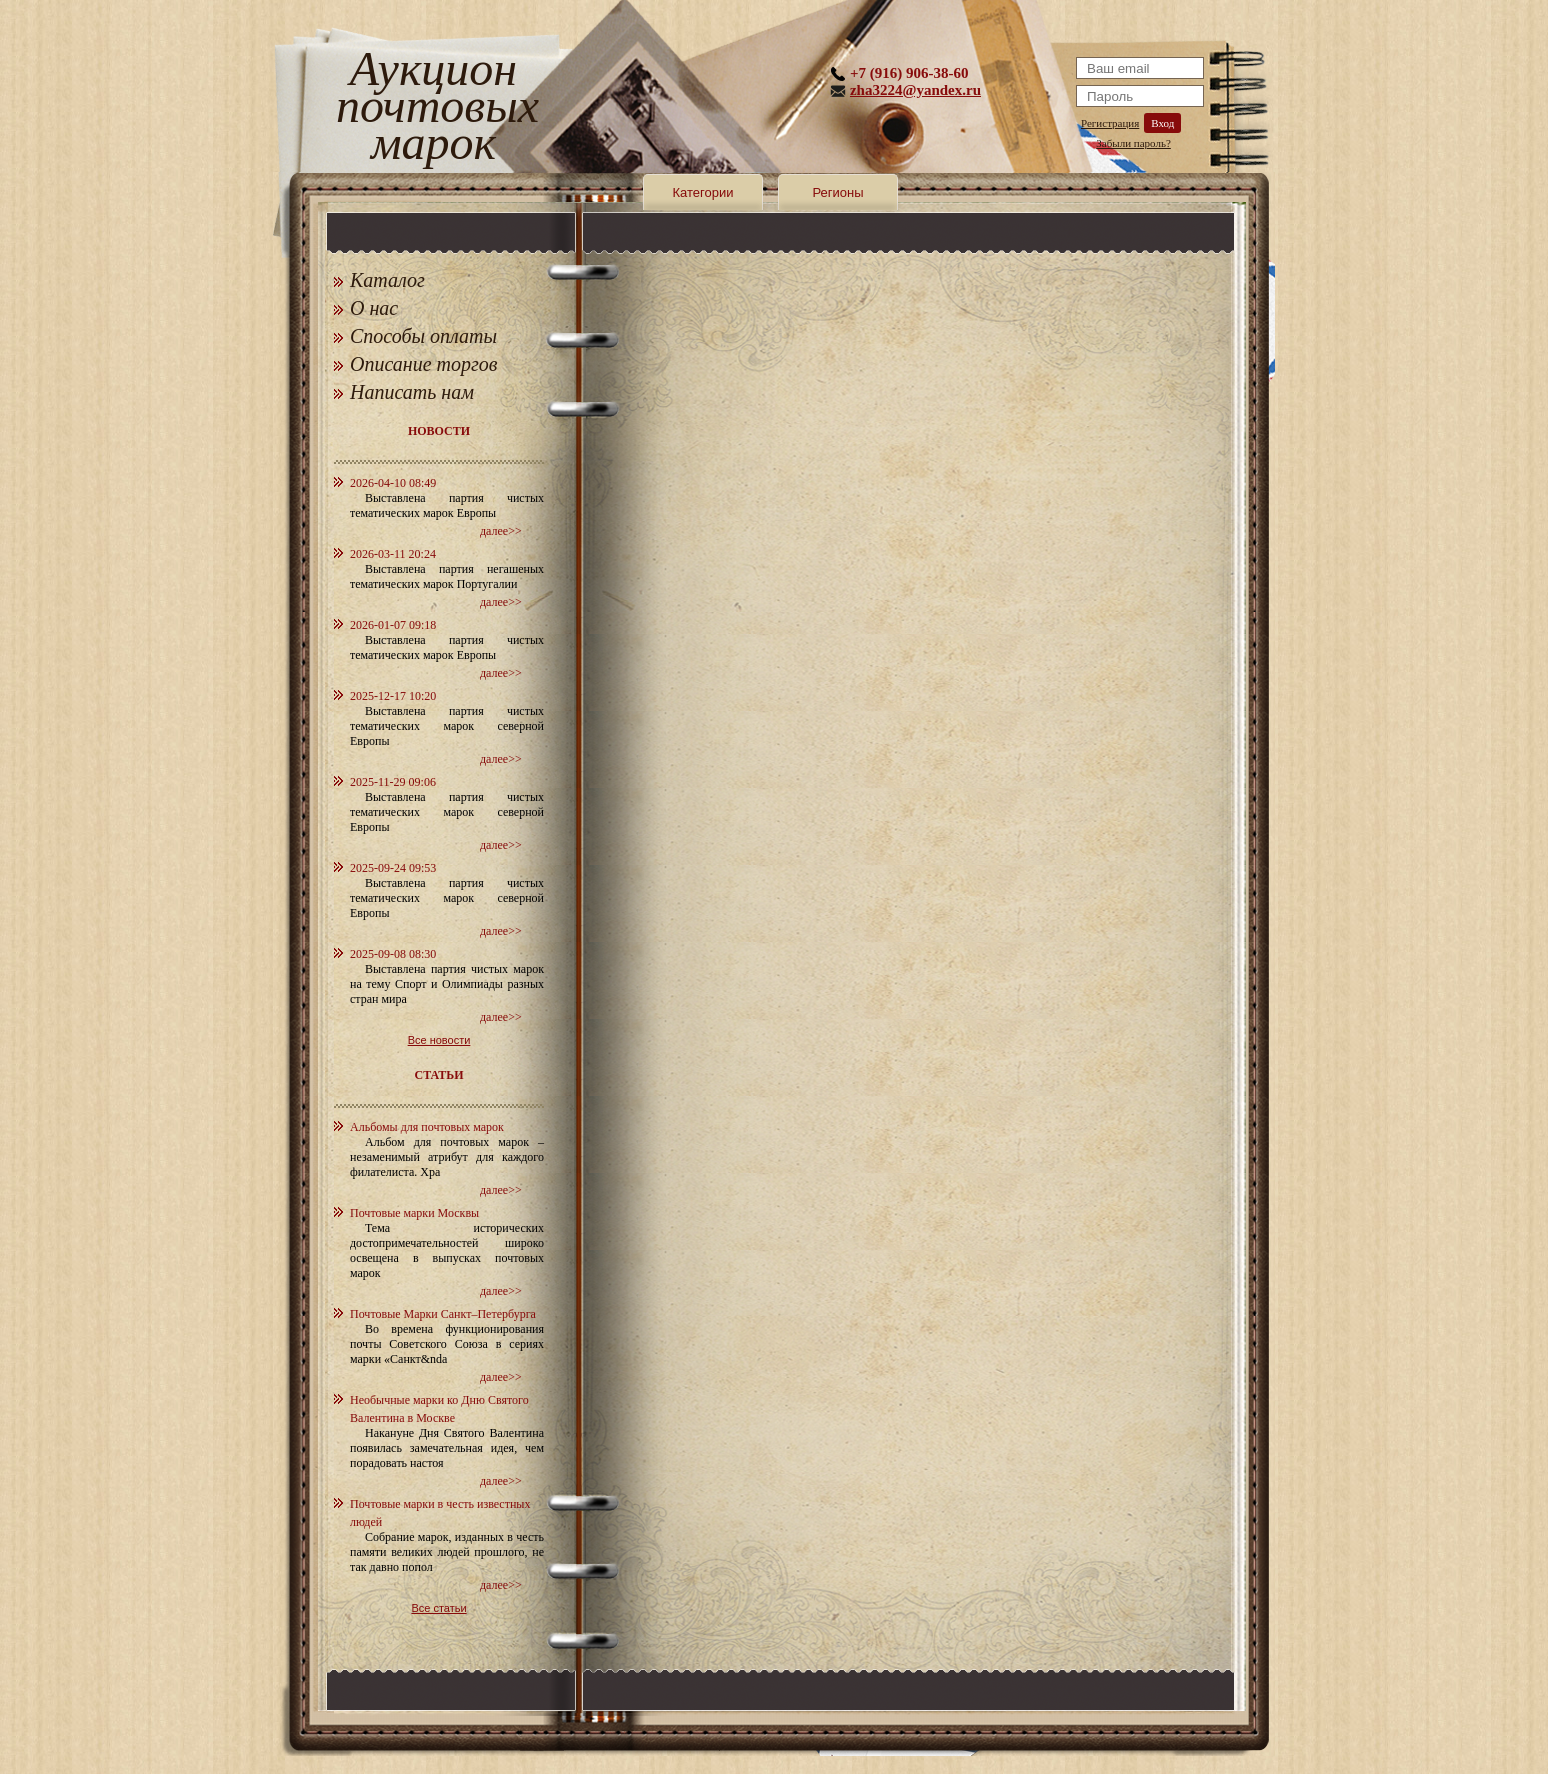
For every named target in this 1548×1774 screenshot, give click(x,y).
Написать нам (412, 392)
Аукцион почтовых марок (433, 109)
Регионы (837, 192)
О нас (374, 308)
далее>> (501, 531)
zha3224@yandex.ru (915, 90)
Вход (1162, 123)
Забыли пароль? (1133, 143)
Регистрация (1110, 123)
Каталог (387, 280)
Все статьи (438, 1608)
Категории (703, 192)
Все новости (439, 1040)
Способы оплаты (423, 336)
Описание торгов (424, 364)
